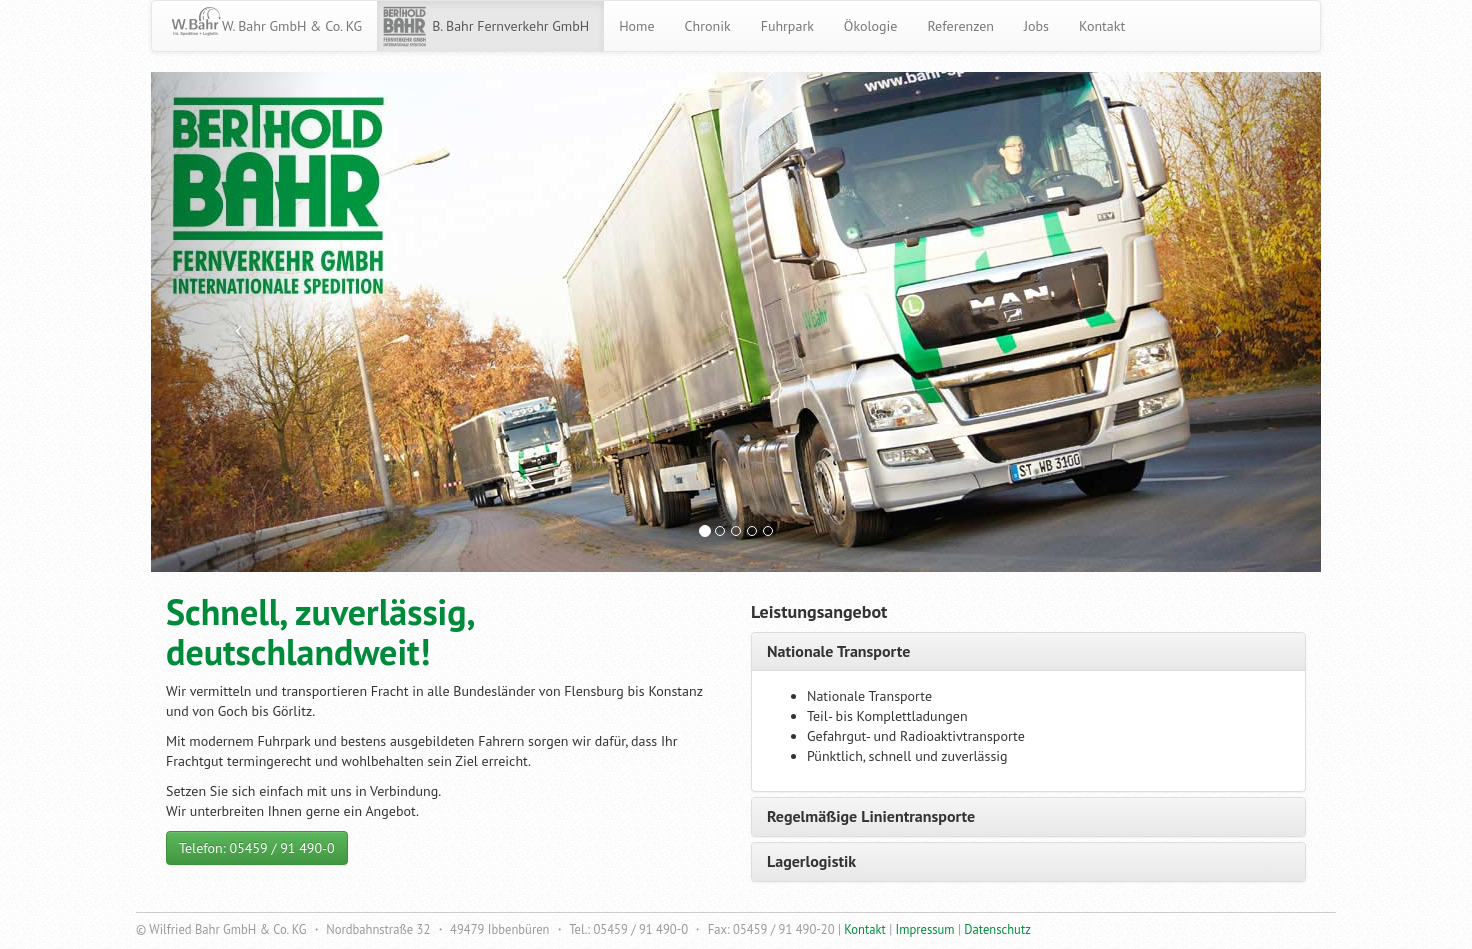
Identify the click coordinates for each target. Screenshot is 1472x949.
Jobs (1036, 26)
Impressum (925, 929)
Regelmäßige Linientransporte (871, 816)
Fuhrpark (787, 26)
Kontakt (1102, 26)
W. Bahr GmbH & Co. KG (292, 26)
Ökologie (871, 26)
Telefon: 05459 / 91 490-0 (257, 848)
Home (636, 26)
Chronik (708, 26)
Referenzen (960, 26)
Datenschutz (997, 929)
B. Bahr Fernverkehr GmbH (510, 26)
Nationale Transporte (838, 651)
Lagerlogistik (811, 861)
